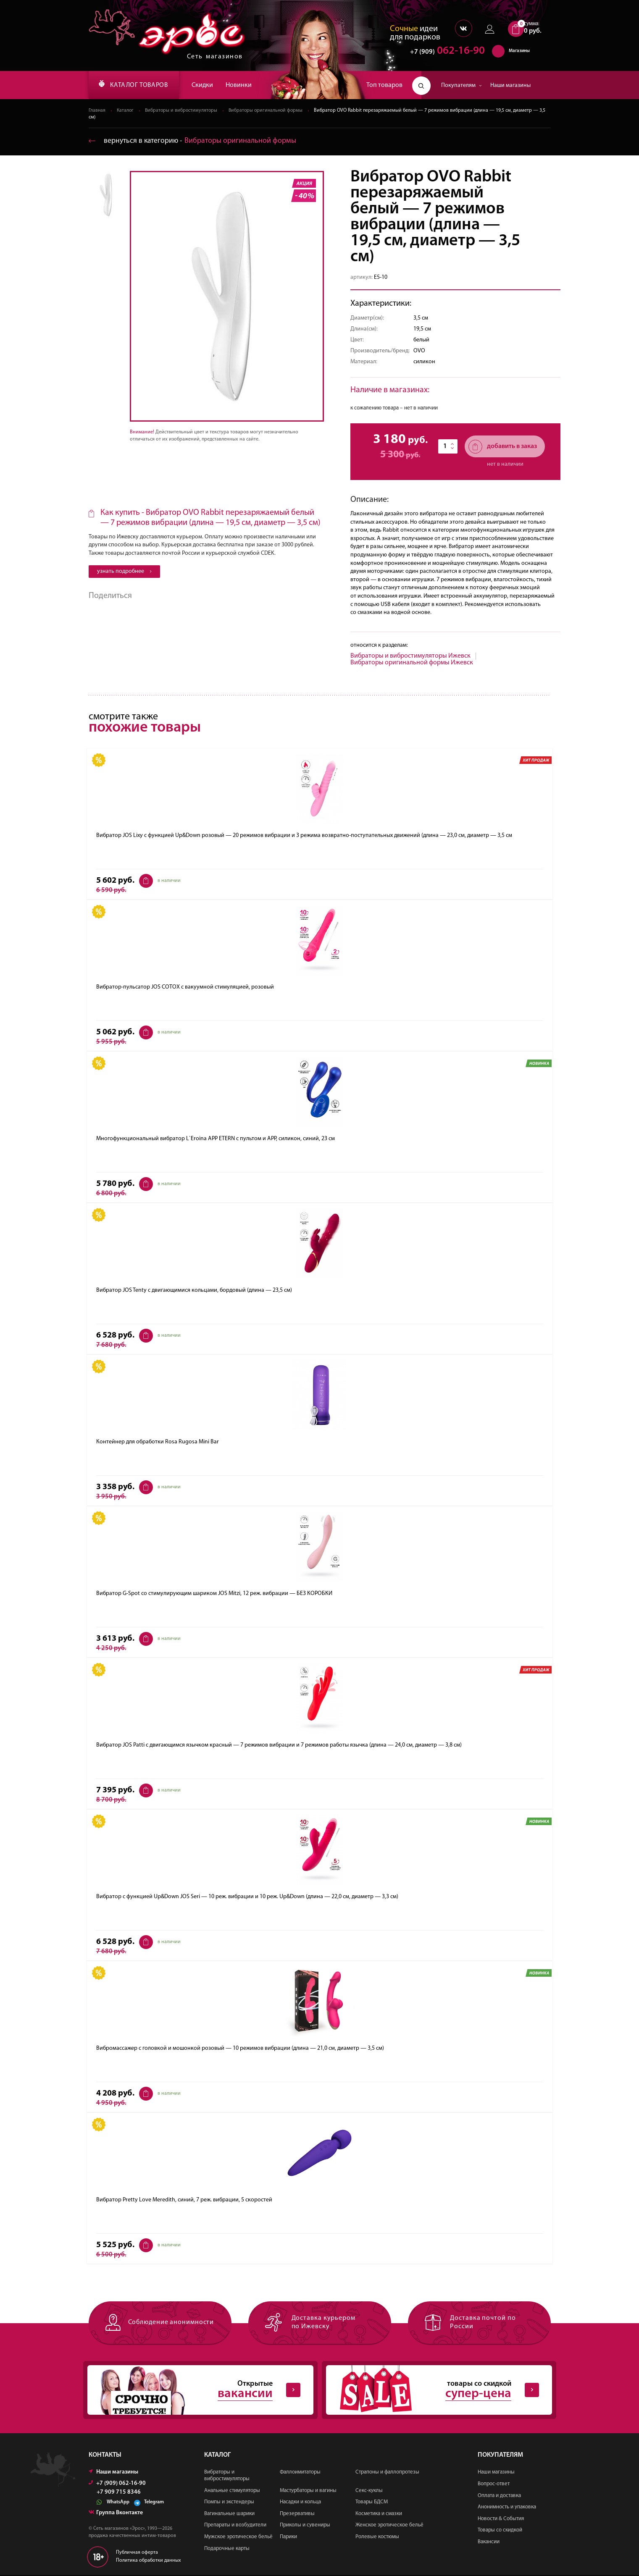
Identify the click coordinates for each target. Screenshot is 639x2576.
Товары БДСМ (371, 2503)
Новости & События (501, 2519)
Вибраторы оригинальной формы (269, 110)
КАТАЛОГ (136, 85)
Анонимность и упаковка (507, 2508)
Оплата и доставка (499, 2496)
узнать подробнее (124, 572)
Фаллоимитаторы (300, 2473)
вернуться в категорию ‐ (193, 141)
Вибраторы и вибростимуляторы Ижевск (410, 656)
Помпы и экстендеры (229, 2503)
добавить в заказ (502, 447)
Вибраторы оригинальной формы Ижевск (411, 663)
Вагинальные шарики (229, 2514)
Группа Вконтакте (116, 2514)
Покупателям (461, 85)
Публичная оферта (137, 2553)
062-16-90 (443, 52)
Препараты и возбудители (235, 2526)
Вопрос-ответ (494, 2484)
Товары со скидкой (500, 2531)
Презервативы (297, 2514)
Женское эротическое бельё (389, 2526)
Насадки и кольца (300, 2503)
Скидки (207, 85)
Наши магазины (510, 85)
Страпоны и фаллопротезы (387, 2473)
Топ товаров (384, 85)
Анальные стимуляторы (232, 2491)
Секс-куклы (369, 2491)
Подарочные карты (227, 2549)
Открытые (193, 2391)
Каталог (126, 110)
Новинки (244, 85)
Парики (288, 2537)
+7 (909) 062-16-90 (117, 2485)
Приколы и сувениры (305, 2526)
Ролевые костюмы (377, 2537)
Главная (97, 110)
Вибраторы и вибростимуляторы (183, 110)
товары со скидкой (432, 2391)
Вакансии (489, 2542)
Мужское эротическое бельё (238, 2537)
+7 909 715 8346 (119, 2494)
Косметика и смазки (378, 2514)
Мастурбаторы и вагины (308, 2491)
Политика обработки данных (148, 2561)
